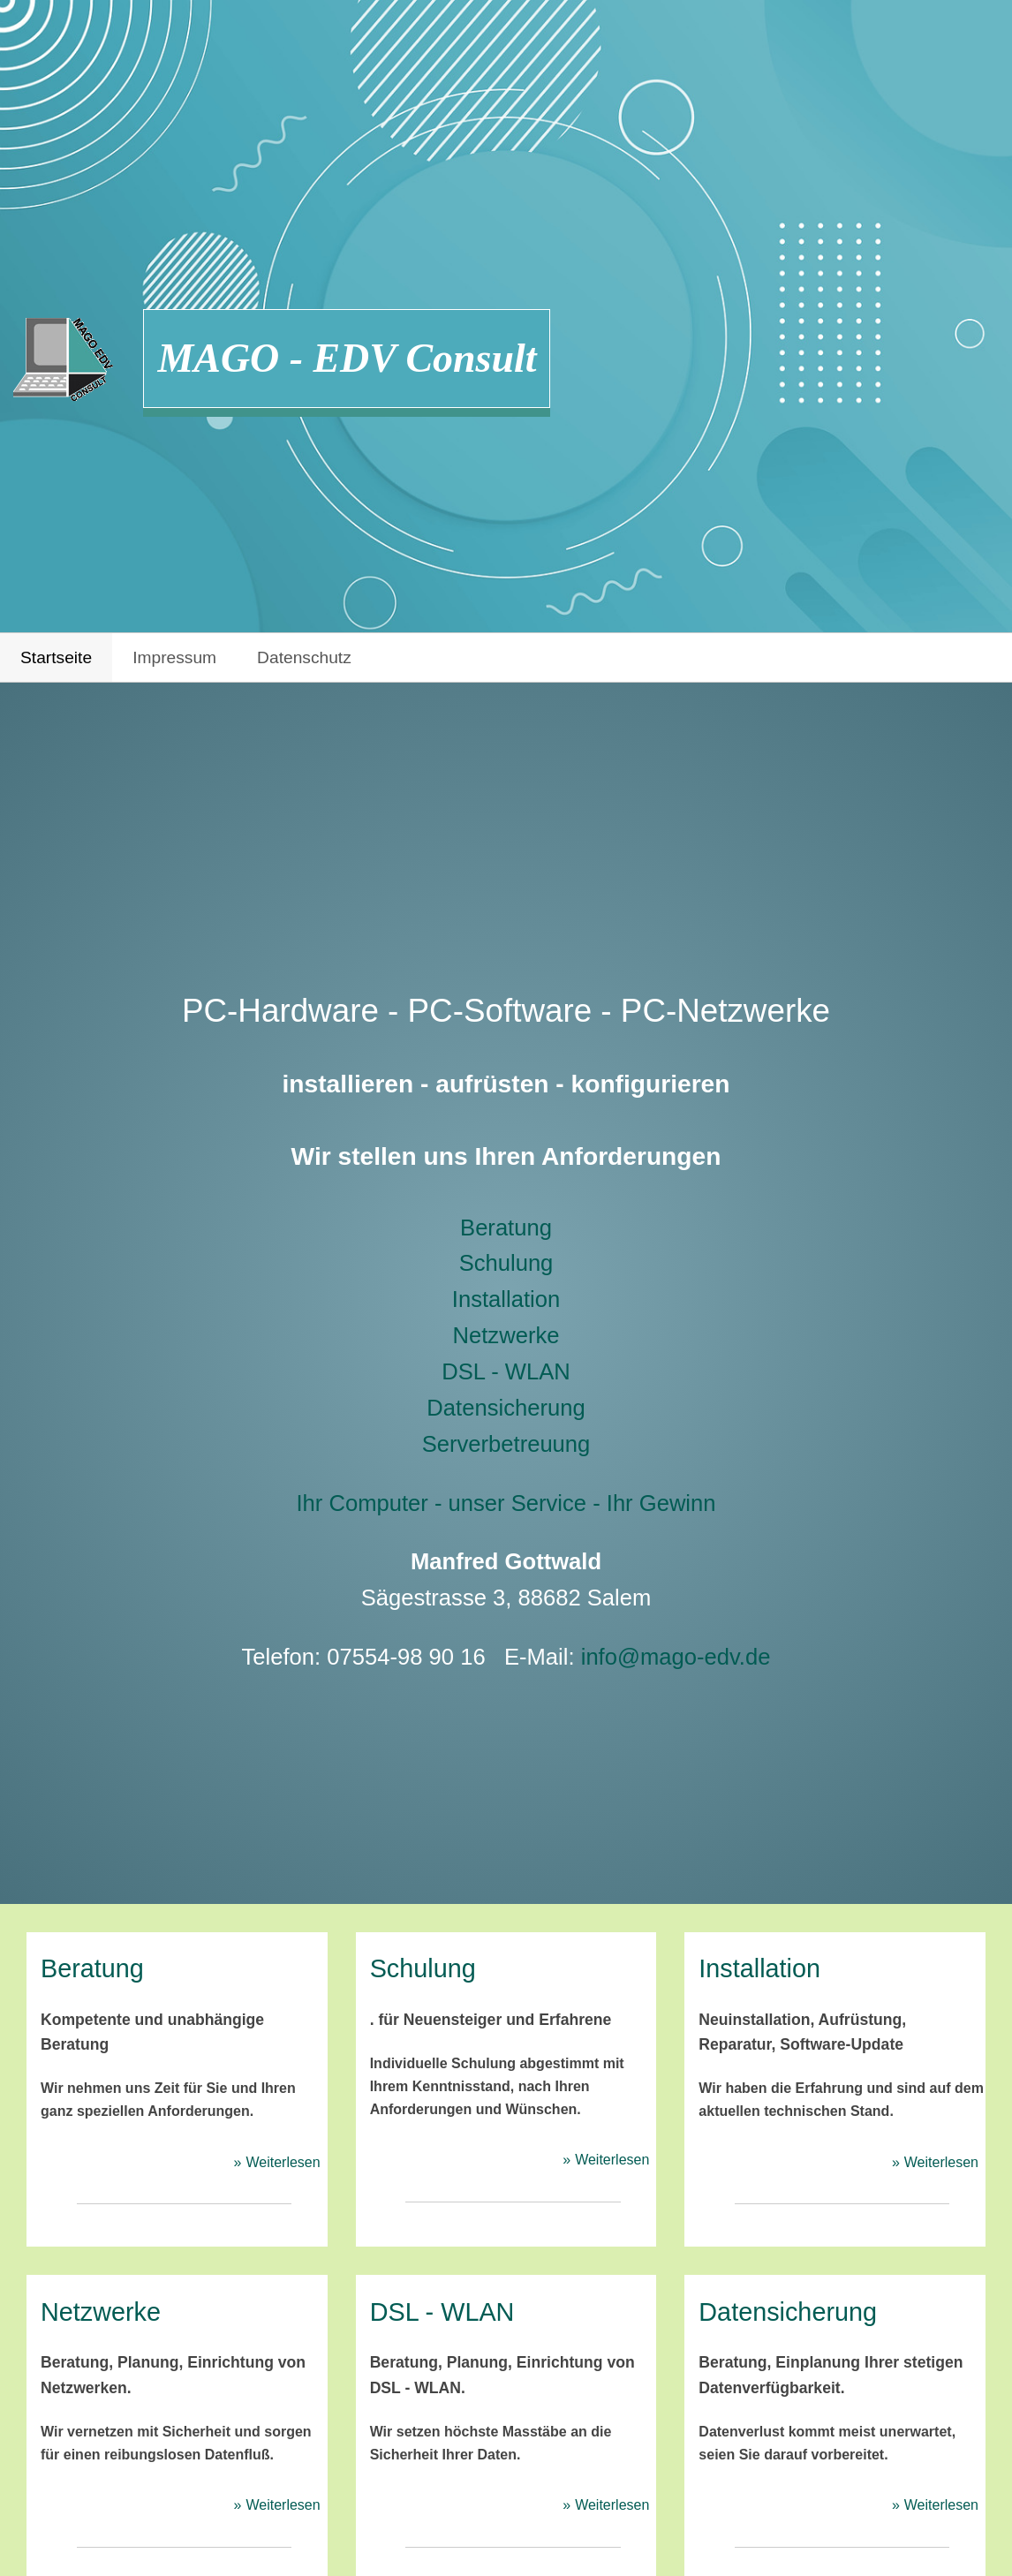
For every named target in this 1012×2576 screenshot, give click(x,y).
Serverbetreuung (506, 1444)
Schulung (506, 1262)
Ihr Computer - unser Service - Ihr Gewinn (505, 1503)
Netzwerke (506, 1335)
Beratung (506, 1227)
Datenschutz (304, 657)
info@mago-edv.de (676, 1656)
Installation (506, 1299)
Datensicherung (506, 1407)
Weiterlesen (282, 2162)
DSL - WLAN (506, 1371)
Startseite (56, 657)
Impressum (174, 657)
